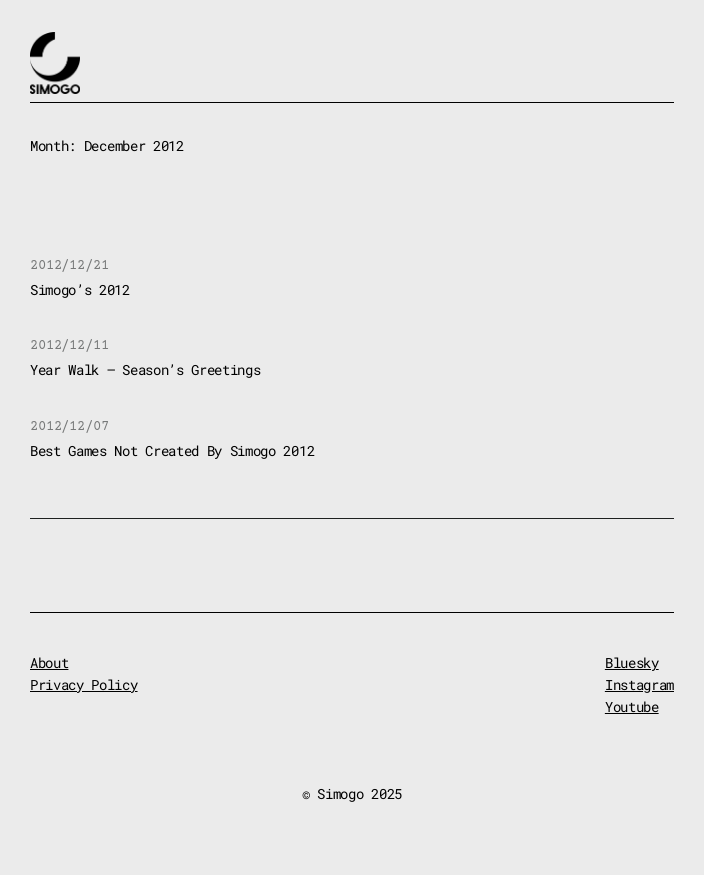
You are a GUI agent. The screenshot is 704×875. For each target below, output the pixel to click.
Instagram (639, 684)
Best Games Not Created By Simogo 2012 (172, 450)
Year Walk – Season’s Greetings (145, 369)
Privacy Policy (84, 684)
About (49, 662)
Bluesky (632, 662)
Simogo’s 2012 (80, 289)
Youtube (632, 706)
